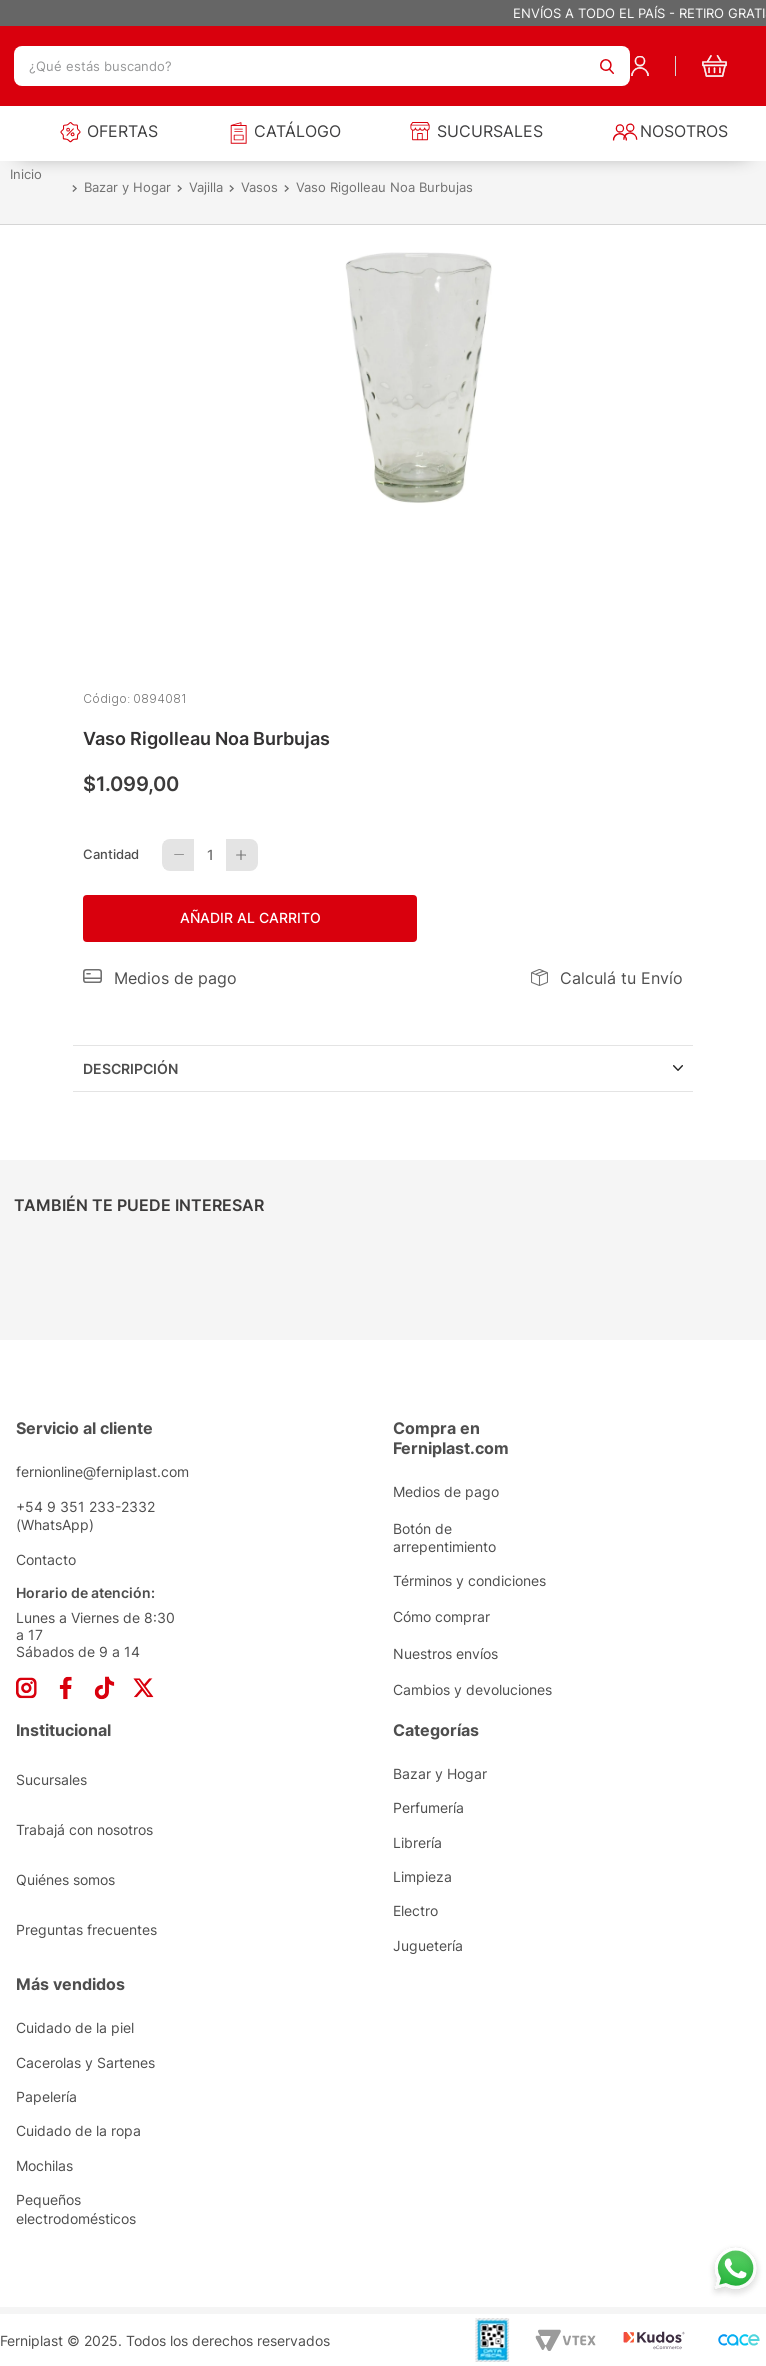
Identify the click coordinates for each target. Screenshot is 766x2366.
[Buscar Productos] (607, 66)
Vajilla (206, 188)
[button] (160, 978)
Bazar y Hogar (127, 188)
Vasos (259, 188)
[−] (178, 855)
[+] (242, 855)
